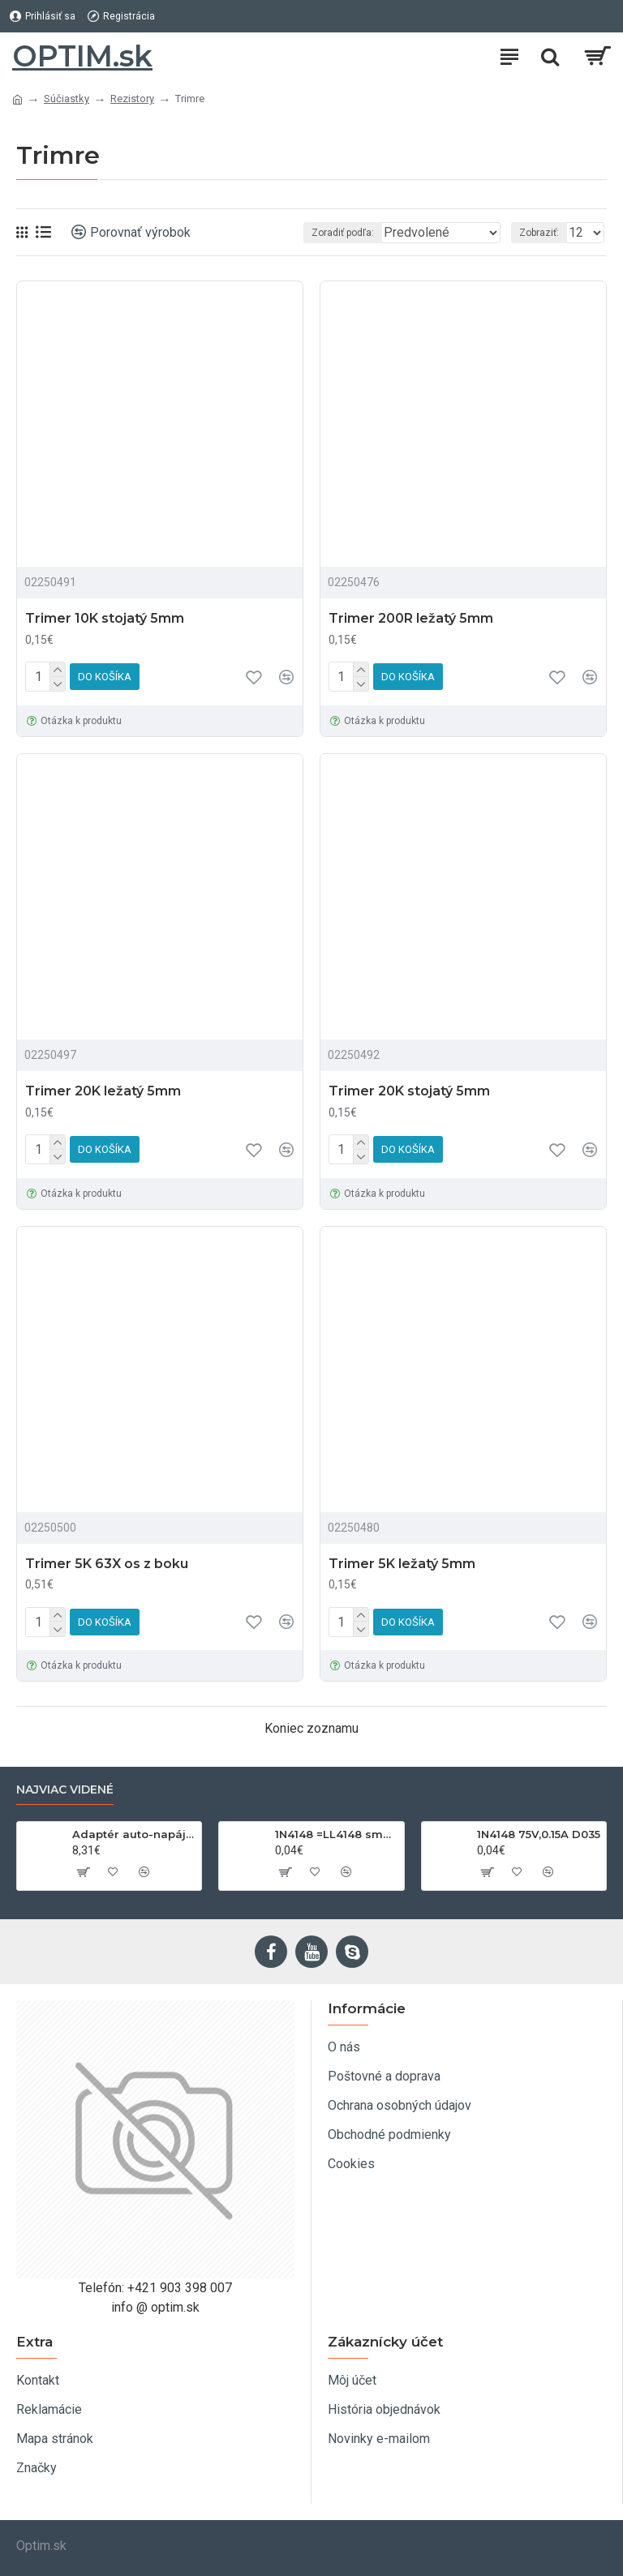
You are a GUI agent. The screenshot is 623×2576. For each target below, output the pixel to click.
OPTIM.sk (82, 56)
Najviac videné (65, 1790)
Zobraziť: (539, 232)
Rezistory (132, 98)
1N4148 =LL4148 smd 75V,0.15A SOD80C (336, 1834)
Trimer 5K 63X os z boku (106, 1563)
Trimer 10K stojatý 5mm (104, 618)
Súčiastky (66, 98)
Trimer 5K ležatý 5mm (402, 1563)
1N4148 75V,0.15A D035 (538, 1834)
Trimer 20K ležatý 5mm (103, 1091)
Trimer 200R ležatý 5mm (411, 618)
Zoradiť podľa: (314, 232)
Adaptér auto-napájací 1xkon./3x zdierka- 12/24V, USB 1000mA (133, 1834)
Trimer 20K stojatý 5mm (409, 1091)
